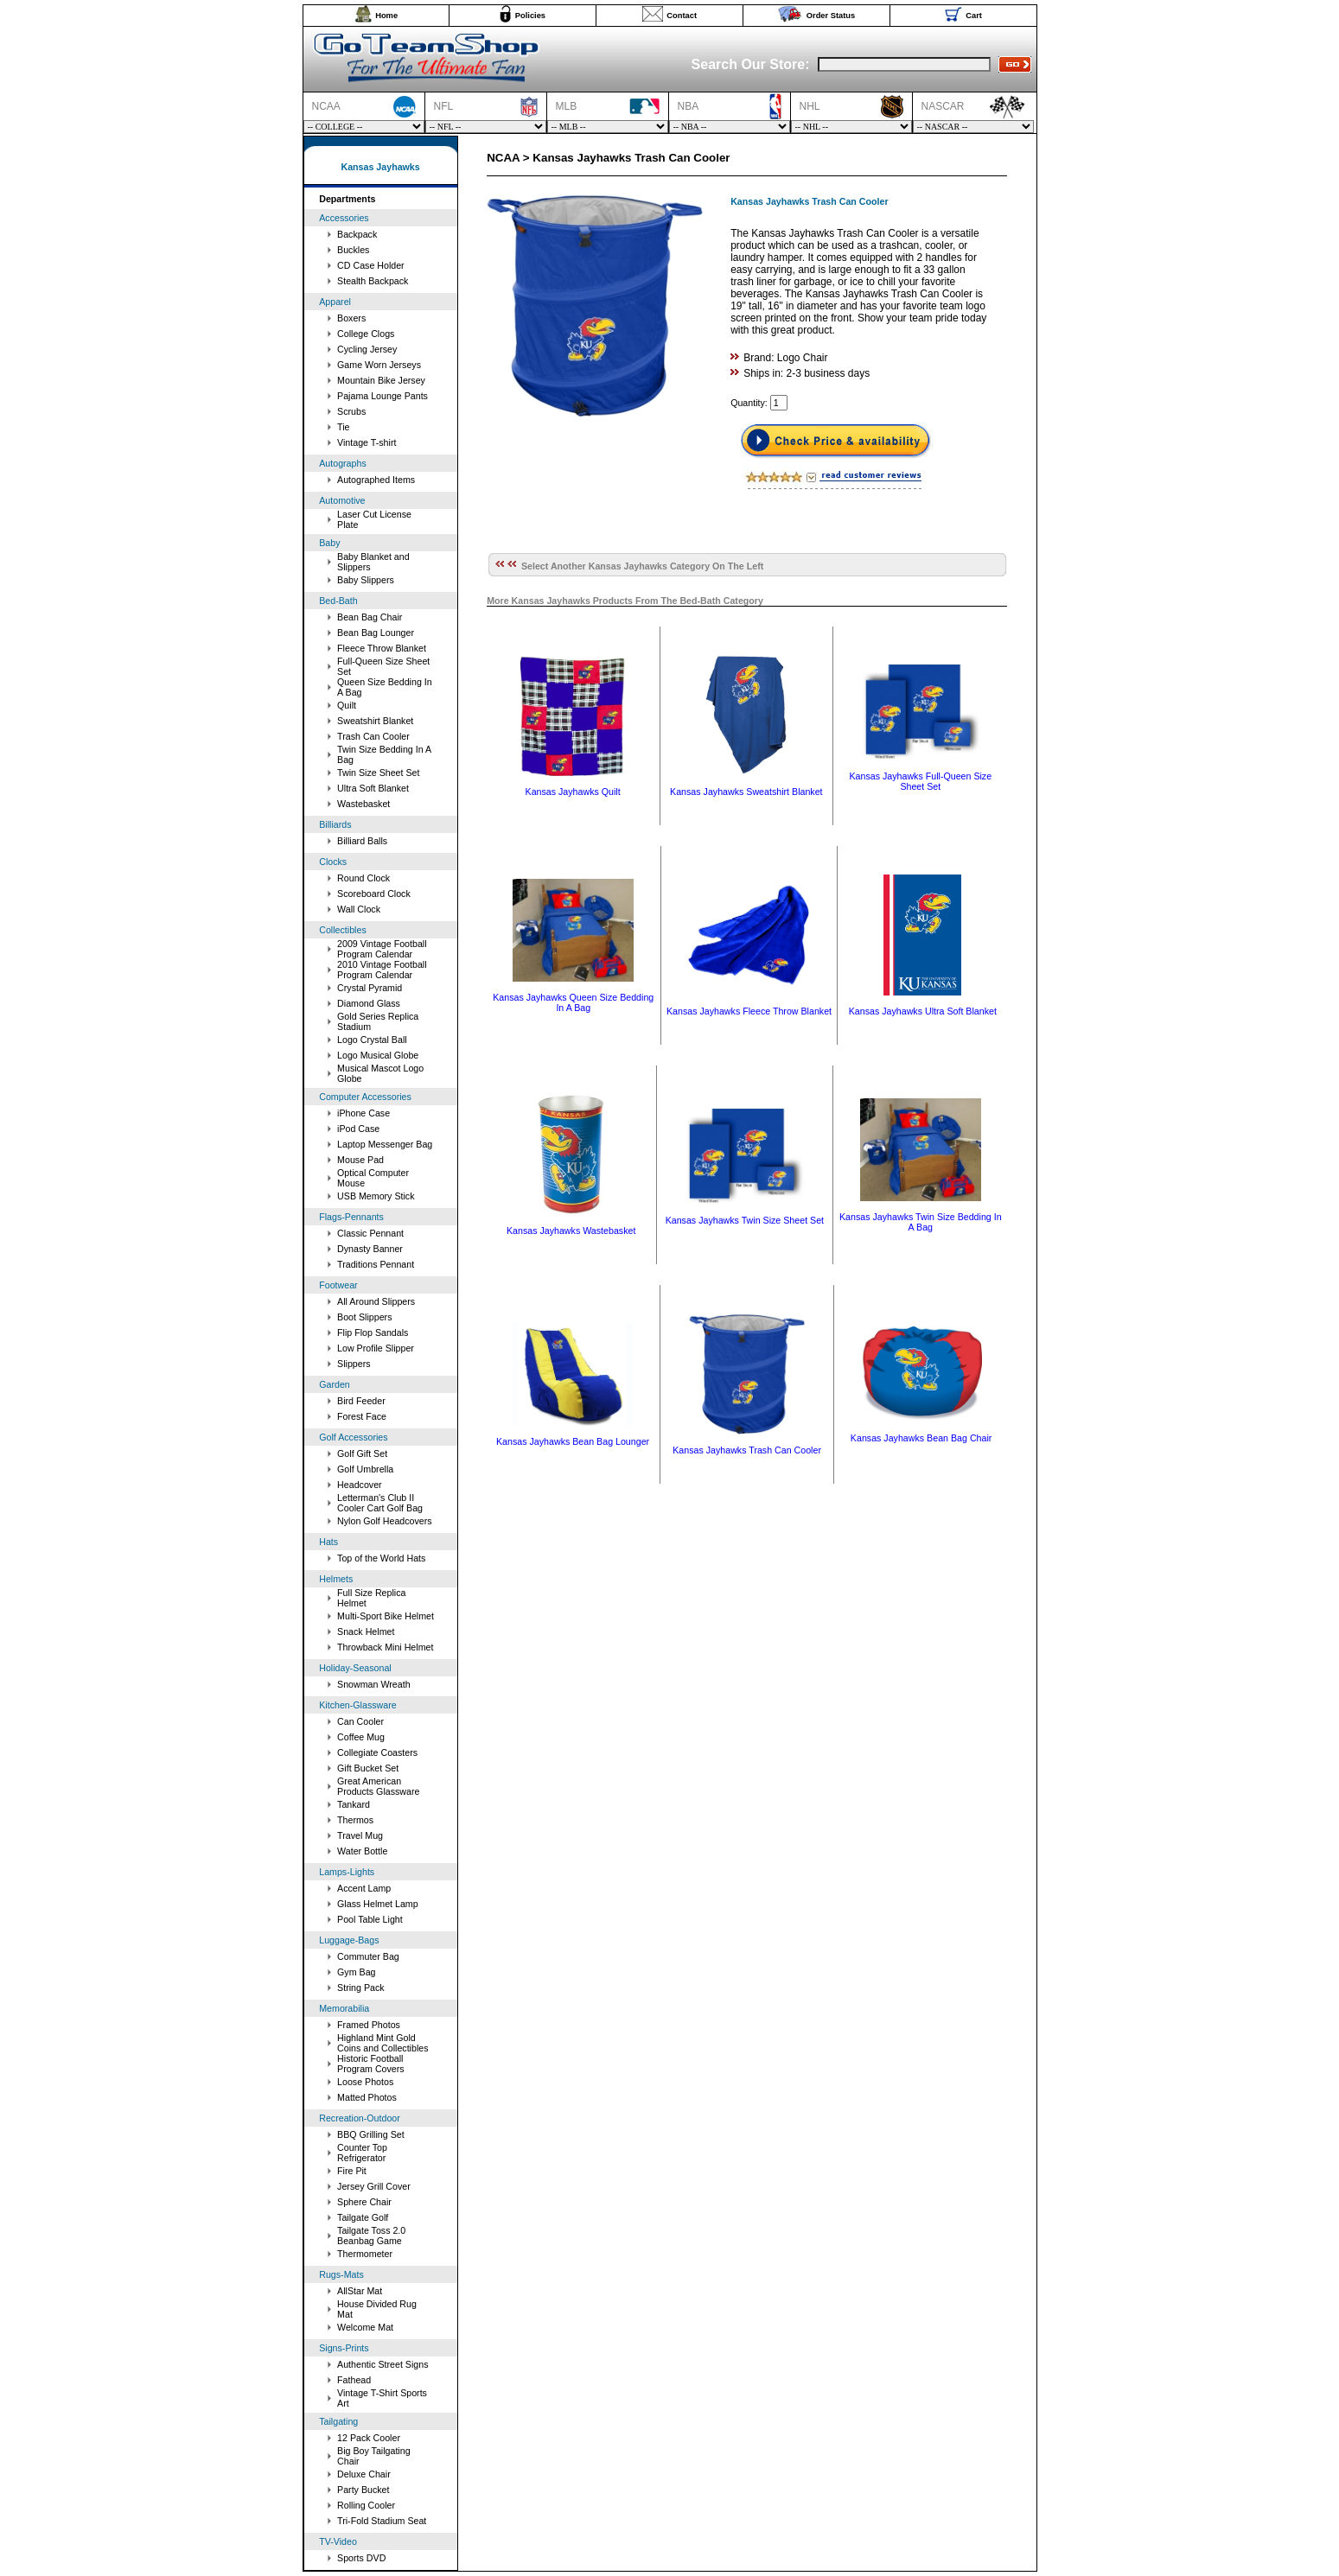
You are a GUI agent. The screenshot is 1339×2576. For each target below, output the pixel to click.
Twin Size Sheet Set (378, 772)
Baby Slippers (365, 580)
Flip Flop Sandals (372, 1332)
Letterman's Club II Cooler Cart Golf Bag (380, 1502)
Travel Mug (360, 1835)
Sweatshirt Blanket (375, 721)
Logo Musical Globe (377, 1055)
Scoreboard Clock (374, 893)
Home (386, 15)
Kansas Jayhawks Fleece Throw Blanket (749, 1011)
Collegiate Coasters (377, 1752)
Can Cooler (360, 1721)
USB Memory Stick (375, 1196)
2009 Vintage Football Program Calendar (382, 948)
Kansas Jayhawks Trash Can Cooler (747, 1450)
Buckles (353, 250)
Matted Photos (367, 2097)
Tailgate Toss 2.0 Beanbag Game (371, 2235)
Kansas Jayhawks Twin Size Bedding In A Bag (920, 1222)
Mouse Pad (360, 1159)
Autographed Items (376, 479)
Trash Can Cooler (373, 736)
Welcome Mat (365, 2327)
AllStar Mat (359, 2291)
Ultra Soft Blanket (373, 788)
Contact (681, 15)
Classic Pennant (370, 1233)
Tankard (353, 1804)
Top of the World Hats (381, 1558)
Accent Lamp (364, 1888)
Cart (974, 15)
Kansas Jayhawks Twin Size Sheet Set (745, 1220)
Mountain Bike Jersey (381, 380)
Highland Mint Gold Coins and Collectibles (382, 2042)
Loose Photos (365, 2082)
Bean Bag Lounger (375, 632)
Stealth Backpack (372, 281)
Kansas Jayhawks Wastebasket (571, 1230)
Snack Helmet (365, 1631)
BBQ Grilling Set (371, 2134)
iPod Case (358, 1128)
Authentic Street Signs (382, 2364)
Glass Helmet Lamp (377, 1904)
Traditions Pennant (375, 1264)
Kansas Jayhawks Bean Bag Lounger (572, 1441)
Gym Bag (356, 1972)
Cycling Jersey (367, 349)
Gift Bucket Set (368, 1768)
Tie (343, 427)
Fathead (354, 2380)
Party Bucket (363, 2489)
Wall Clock (358, 909)
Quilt (346, 705)
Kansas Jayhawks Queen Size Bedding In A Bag (573, 1002)
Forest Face (361, 1416)
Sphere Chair (364, 2202)
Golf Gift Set (362, 1453)
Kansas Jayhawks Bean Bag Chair (921, 1438)
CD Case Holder (371, 265)
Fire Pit (352, 2171)
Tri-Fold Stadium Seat (381, 2521)
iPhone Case (363, 1113)
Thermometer (364, 2253)
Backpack (357, 234)
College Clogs (365, 333)
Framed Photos (368, 2024)
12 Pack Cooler (368, 2438)
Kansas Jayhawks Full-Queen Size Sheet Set (920, 781)
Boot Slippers (364, 1317)
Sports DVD (361, 2558)
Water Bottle (362, 1851)
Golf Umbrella (365, 1469)
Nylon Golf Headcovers (384, 1521)
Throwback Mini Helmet (385, 1647)
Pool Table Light (370, 1919)
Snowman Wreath (374, 1684)
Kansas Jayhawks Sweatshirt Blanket (746, 791)
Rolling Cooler (366, 2505)
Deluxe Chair (364, 2474)
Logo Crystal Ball (372, 1039)
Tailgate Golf (362, 2217)
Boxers (351, 318)
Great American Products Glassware (378, 1786)
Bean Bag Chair (369, 617)
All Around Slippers (376, 1301)
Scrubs (351, 411)
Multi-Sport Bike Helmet (385, 1616)
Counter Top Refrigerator (362, 2152)
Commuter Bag (368, 1956)
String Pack (361, 1987)
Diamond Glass (368, 1003)
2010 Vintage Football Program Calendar (382, 969)
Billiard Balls (362, 841)
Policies (530, 15)
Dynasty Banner (370, 1248)
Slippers (354, 1363)
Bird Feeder (361, 1401)
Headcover (359, 1484)
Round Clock (363, 878)
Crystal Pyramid (369, 988)
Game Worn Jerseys (379, 364)
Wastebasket (363, 803)
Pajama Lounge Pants (382, 396)
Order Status (831, 15)
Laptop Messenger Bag (384, 1144)
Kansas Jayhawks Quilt (573, 791)
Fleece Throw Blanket (381, 648)
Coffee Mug (361, 1737)
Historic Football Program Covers (371, 2063)
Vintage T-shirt (366, 442)
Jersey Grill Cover (374, 2186)
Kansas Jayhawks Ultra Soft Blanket (923, 1011)
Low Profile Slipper (375, 1348)
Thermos (355, 1820)
